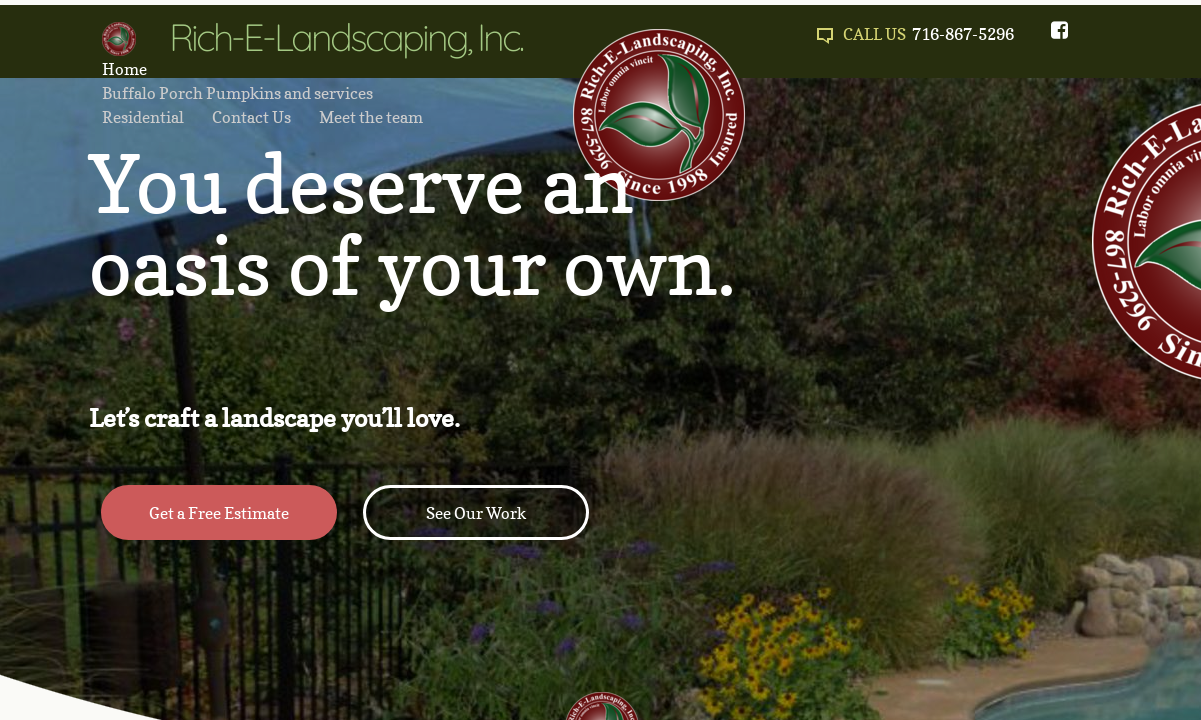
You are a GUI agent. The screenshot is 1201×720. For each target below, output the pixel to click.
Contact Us (251, 117)
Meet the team (371, 117)
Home (124, 69)
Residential (143, 117)
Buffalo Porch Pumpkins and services (237, 93)
